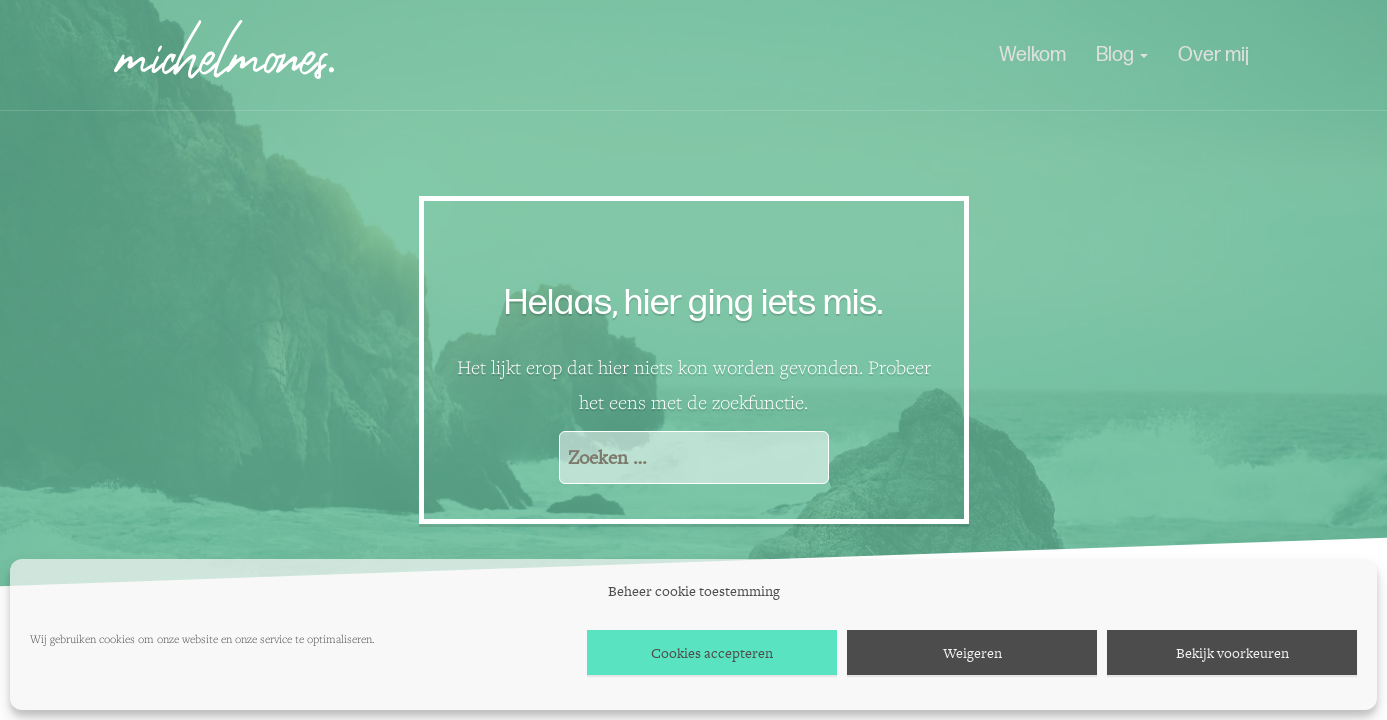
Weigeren (972, 653)
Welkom (1032, 55)
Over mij (1213, 55)
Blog (1122, 55)
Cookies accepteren (712, 653)
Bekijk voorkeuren (1232, 653)
